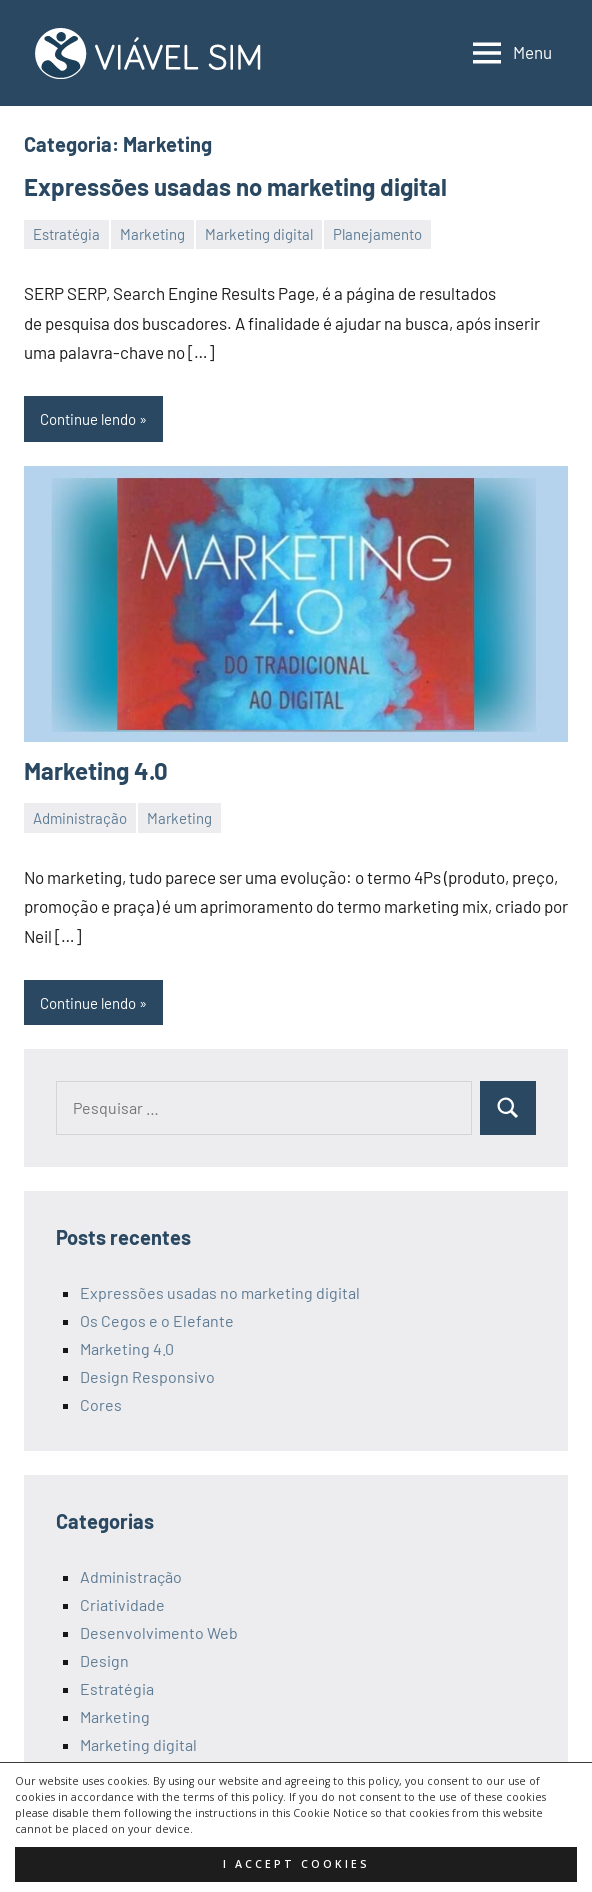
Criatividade (122, 1604)
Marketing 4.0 (96, 770)
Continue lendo (88, 419)
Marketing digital (259, 234)
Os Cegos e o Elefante (157, 1320)
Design (104, 1660)
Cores (101, 1404)
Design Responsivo (147, 1376)
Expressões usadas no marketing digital (235, 186)
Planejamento (377, 234)
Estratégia (66, 234)
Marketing (152, 234)
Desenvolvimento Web (159, 1632)
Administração (80, 818)
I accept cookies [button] (296, 1864)
